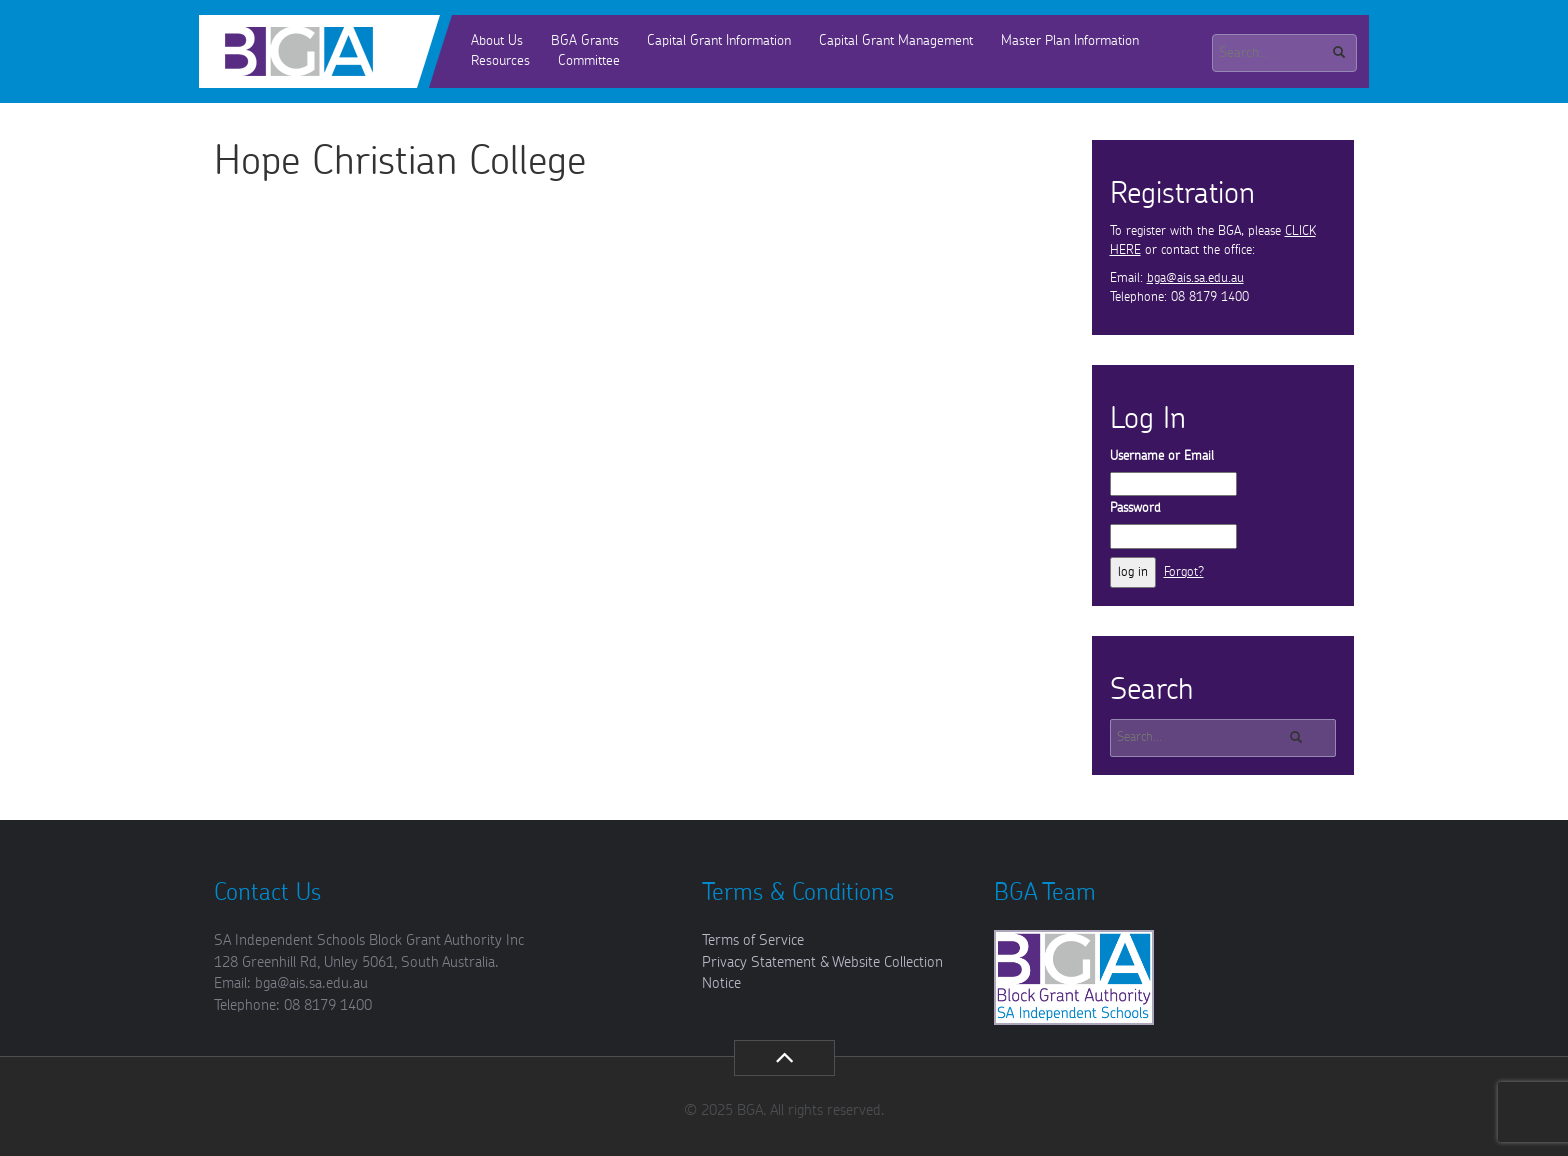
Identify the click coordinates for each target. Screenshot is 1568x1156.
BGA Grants (585, 41)
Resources (500, 61)
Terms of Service (753, 940)
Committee (589, 61)
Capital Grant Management (896, 41)
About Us (497, 41)
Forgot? (1184, 572)
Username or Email (1162, 456)
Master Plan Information (1070, 41)
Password (1135, 508)
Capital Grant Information (719, 41)
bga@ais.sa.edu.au (1195, 278)
